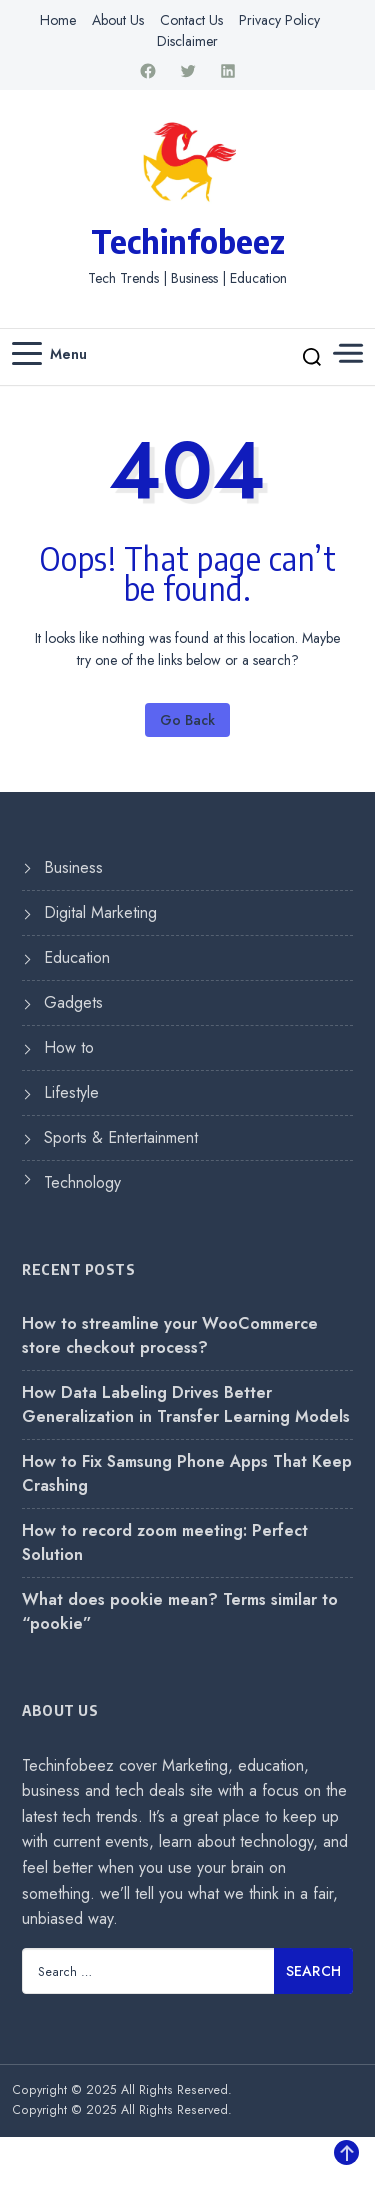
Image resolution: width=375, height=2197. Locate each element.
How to (69, 1047)
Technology (82, 1182)
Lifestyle (71, 1092)
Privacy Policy (279, 20)
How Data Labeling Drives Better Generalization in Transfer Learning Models (186, 1404)
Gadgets (73, 1002)
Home (58, 20)
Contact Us (191, 20)
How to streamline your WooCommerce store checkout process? (170, 1335)
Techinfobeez (188, 241)
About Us (118, 20)
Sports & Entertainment (121, 1137)
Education (77, 957)
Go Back (187, 720)
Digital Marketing (100, 912)
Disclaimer (187, 41)
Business (73, 867)
